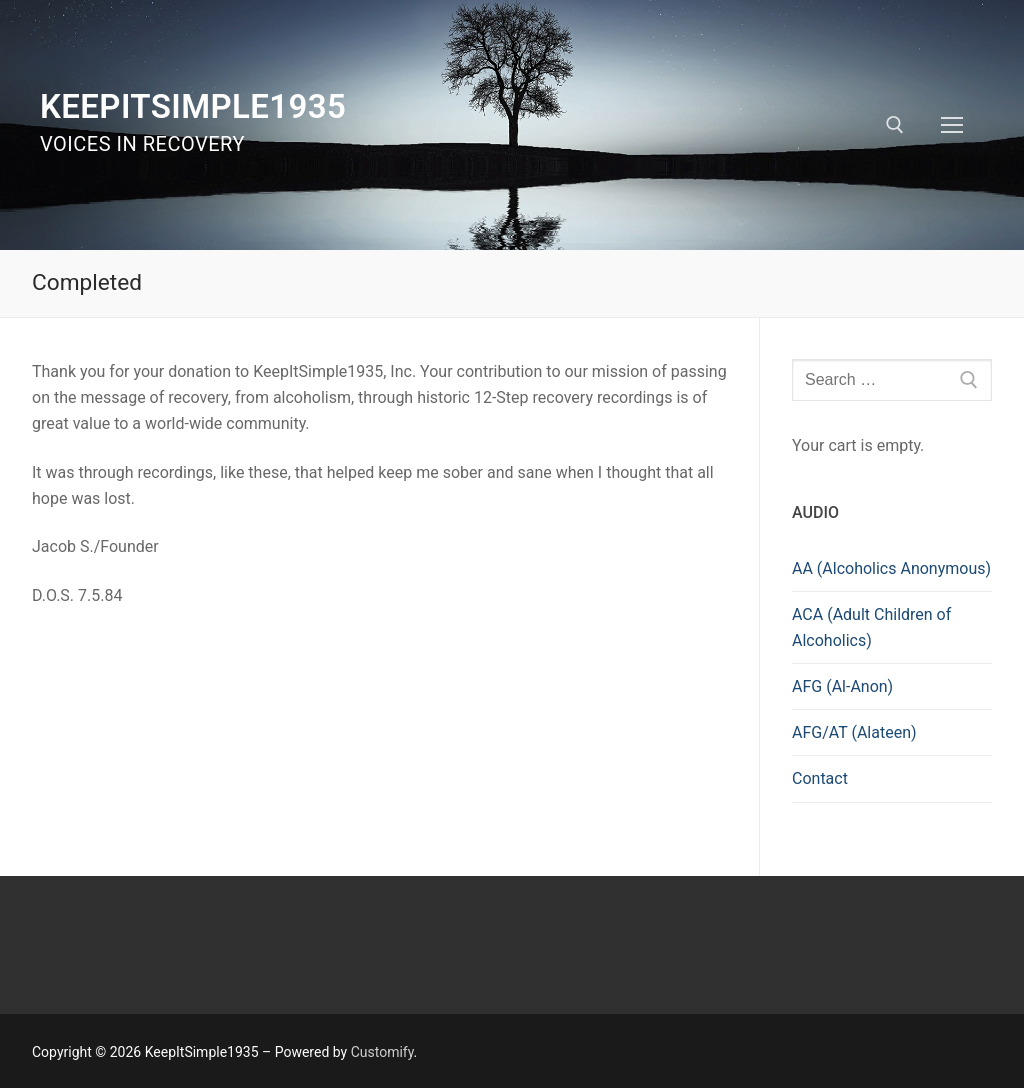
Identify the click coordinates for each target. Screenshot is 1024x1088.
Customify (382, 1052)
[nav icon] (952, 125)
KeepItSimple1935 (193, 106)
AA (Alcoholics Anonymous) (891, 568)
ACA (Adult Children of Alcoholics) (871, 627)
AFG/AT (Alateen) (854, 732)
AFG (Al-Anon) (842, 686)
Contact (820, 778)
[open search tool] (895, 125)
